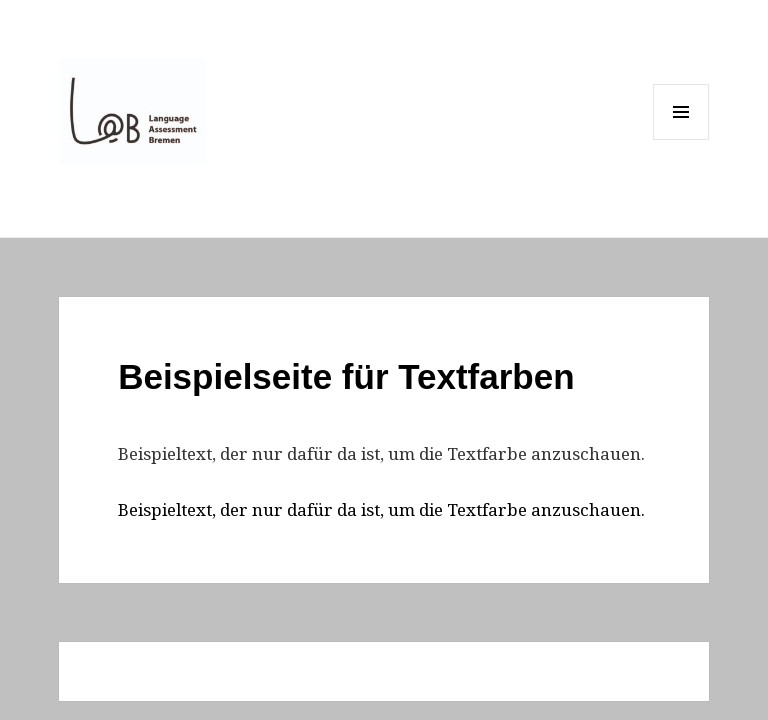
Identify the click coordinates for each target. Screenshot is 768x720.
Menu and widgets (681, 139)
